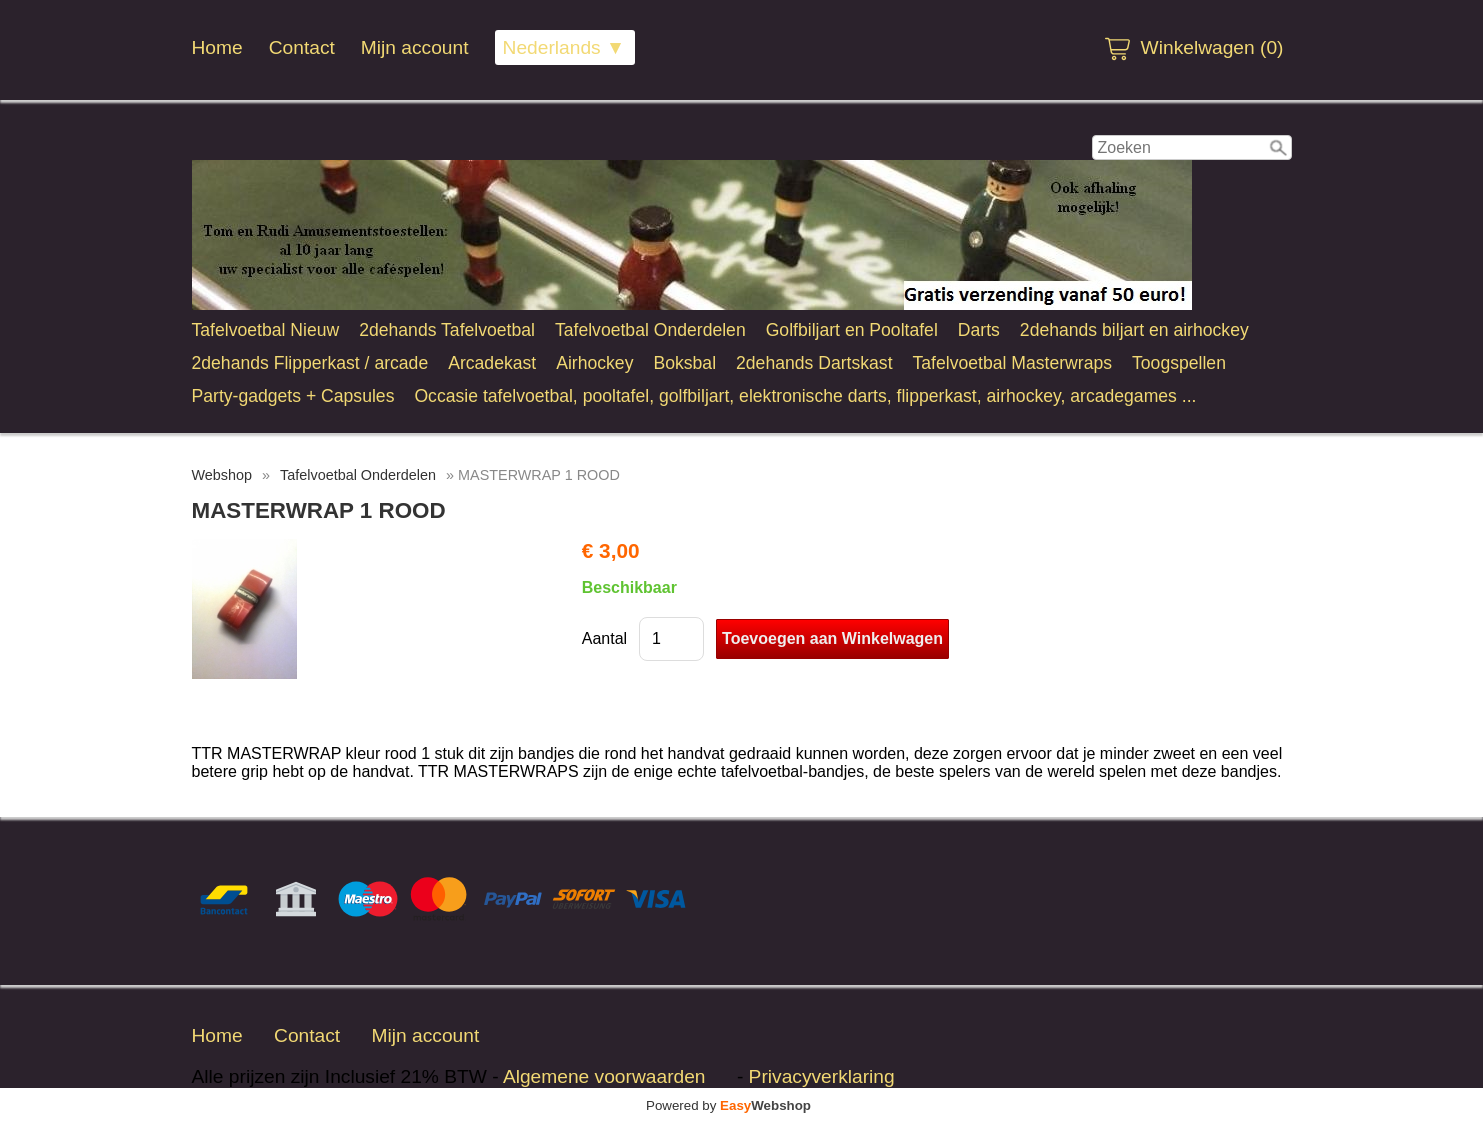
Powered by (728, 1105)
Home (217, 47)
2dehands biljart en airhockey (1134, 330)
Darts (979, 330)
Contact (302, 47)
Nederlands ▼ (564, 47)
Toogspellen (1179, 363)
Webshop (222, 475)
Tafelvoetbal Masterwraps (1012, 363)
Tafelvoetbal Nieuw (266, 330)
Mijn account (415, 47)
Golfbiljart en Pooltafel (852, 330)
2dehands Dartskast (814, 363)
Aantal (604, 638)
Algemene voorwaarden (604, 1076)
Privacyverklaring (822, 1076)
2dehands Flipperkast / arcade (310, 363)
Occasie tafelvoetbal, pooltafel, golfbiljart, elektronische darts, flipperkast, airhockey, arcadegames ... (805, 396)
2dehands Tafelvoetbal (447, 330)
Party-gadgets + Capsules (293, 396)
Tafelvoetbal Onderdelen (650, 330)
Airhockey (594, 363)
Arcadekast (492, 363)
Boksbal (684, 363)
